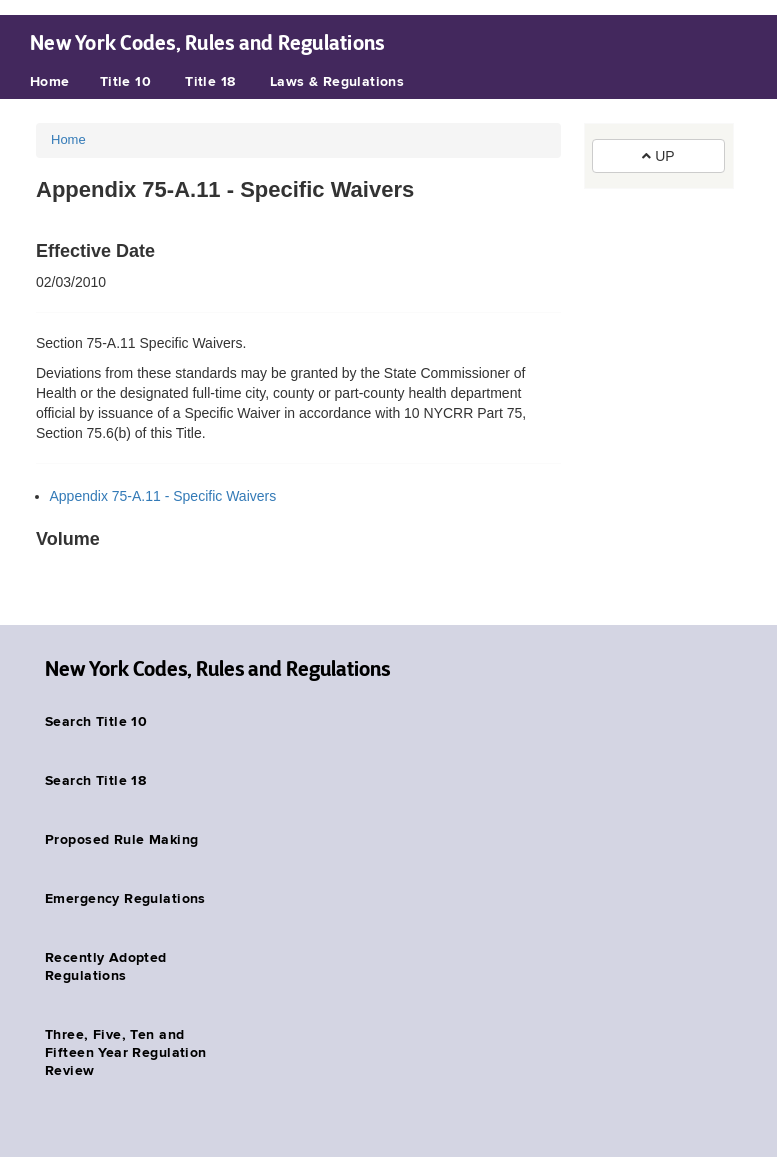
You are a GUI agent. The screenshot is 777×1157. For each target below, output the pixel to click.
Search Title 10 (96, 722)
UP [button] (658, 156)
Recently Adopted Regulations (106, 967)
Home (50, 82)
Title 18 (210, 82)
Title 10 (125, 82)
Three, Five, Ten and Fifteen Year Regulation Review (126, 1053)
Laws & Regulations (337, 82)
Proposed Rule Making (121, 840)
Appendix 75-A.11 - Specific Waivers (163, 496)
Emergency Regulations (125, 899)
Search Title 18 (95, 781)
